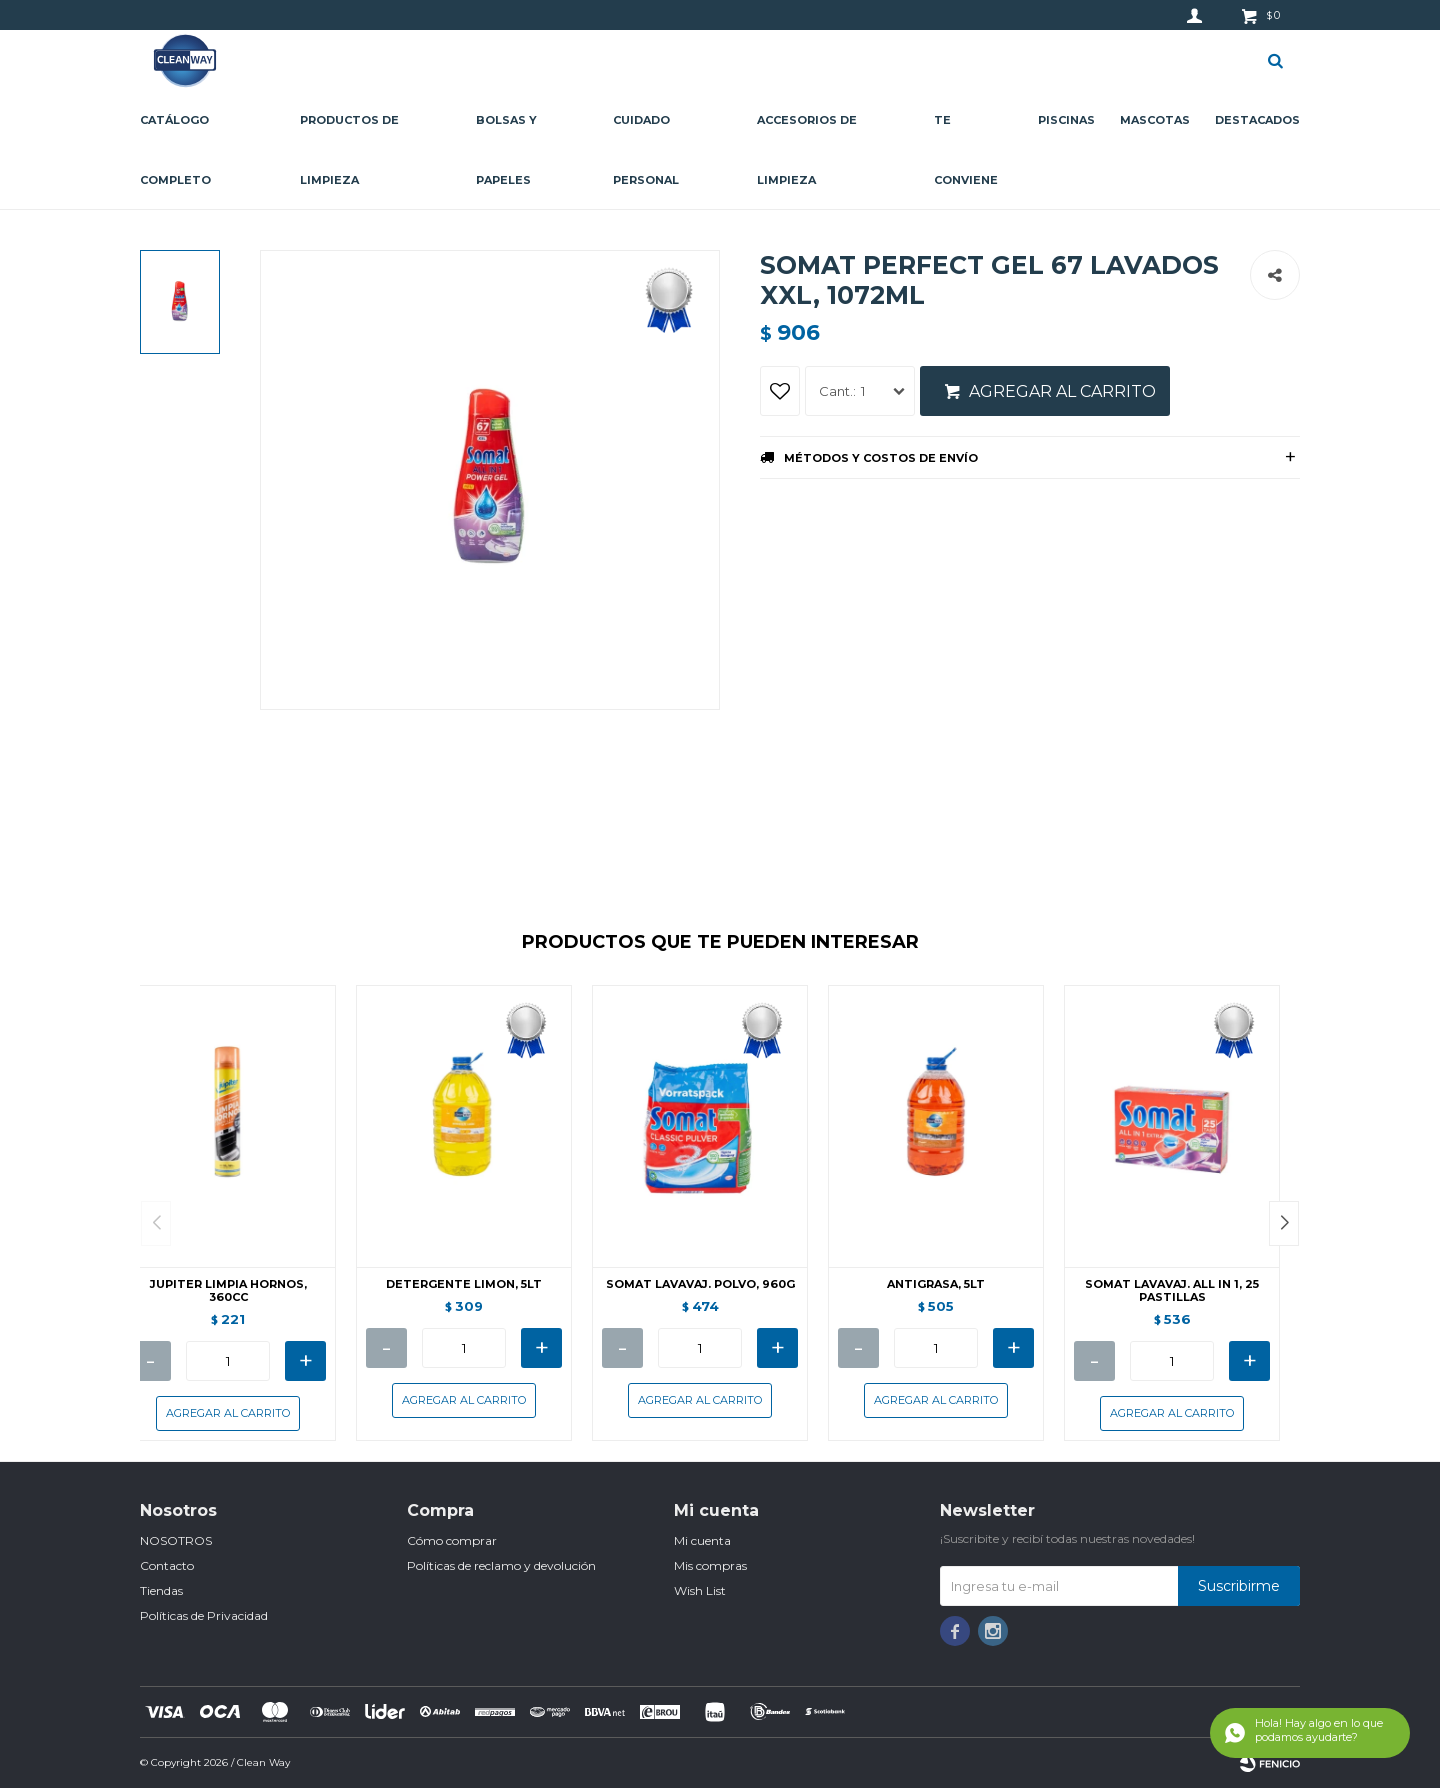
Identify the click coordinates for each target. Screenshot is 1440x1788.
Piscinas (1066, 120)
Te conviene (966, 150)
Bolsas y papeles (506, 150)
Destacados (1257, 120)
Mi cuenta (702, 1540)
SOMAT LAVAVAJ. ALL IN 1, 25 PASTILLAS (1172, 1291)
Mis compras (710, 1565)
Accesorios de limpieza (807, 150)
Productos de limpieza (349, 150)
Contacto (167, 1565)
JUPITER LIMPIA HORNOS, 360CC (228, 1291)
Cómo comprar (452, 1540)
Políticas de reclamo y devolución (501, 1565)
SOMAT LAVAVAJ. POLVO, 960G (700, 1284)
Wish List (700, 1590)
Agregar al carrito (1062, 391)
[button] (1284, 1223)
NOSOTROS (176, 1540)
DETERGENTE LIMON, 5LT (464, 1284)
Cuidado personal (646, 150)
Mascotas (1155, 120)
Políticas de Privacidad (204, 1615)
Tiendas (161, 1590)
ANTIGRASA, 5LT (936, 1284)
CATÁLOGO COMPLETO (175, 150)
